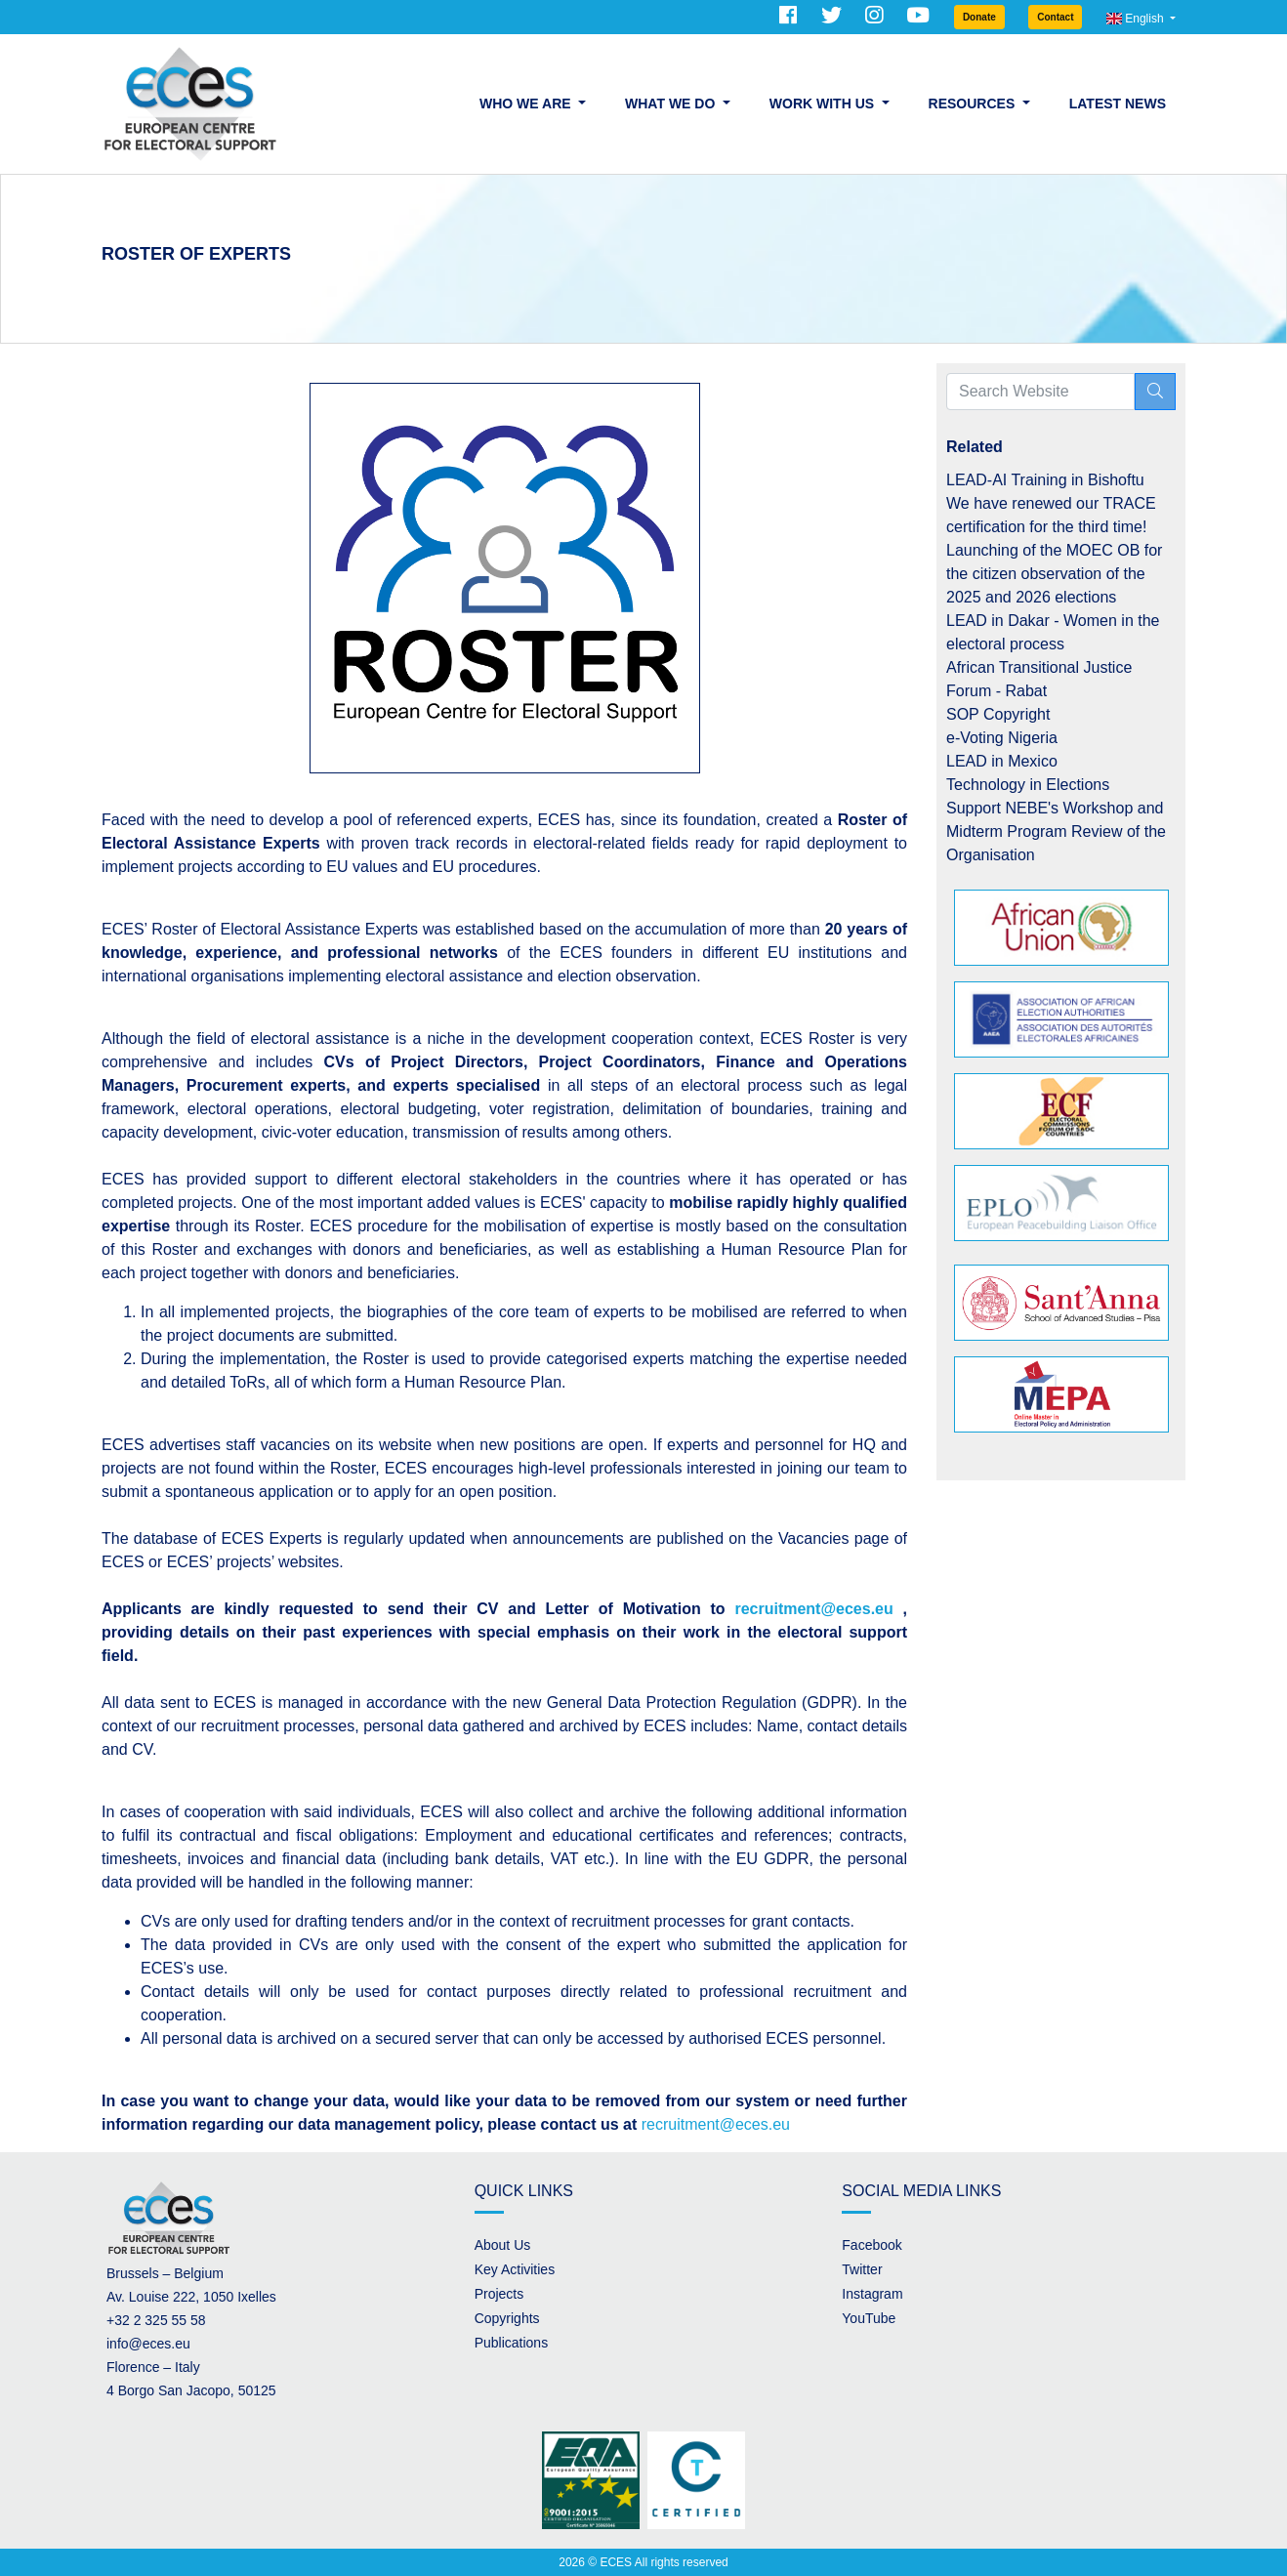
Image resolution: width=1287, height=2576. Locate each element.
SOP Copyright (998, 714)
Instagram (872, 2294)
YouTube (868, 2318)
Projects (499, 2294)
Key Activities (515, 2269)
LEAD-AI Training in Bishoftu (1045, 480)
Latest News (1117, 103)
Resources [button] (974, 103)
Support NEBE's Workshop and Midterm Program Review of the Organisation (1056, 831)
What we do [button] (672, 103)
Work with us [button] (823, 103)
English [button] (1136, 18)
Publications (512, 2342)
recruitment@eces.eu (716, 2124)
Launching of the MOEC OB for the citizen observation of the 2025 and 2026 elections (1054, 573)
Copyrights (507, 2318)
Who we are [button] (526, 103)
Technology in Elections (1027, 784)
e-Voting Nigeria (1002, 737)
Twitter (862, 2269)
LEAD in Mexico (1002, 761)
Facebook (871, 2245)
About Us (503, 2245)
